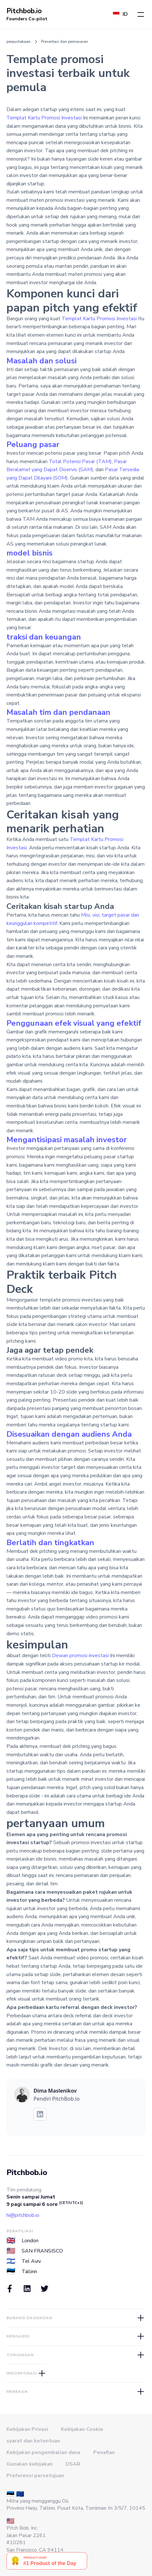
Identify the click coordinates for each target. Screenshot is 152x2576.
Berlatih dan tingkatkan (50, 1542)
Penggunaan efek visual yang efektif (73, 1023)
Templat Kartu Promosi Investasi (44, 117)
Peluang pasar (32, 444)
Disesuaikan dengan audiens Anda (69, 1434)
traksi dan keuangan (43, 637)
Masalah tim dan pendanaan (58, 712)
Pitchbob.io (26, 2172)
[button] (141, 14)
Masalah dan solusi (41, 361)
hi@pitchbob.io (22, 2215)
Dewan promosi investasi (80, 1655)
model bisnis (29, 553)
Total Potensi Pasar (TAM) (80, 461)
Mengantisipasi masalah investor (66, 1139)
